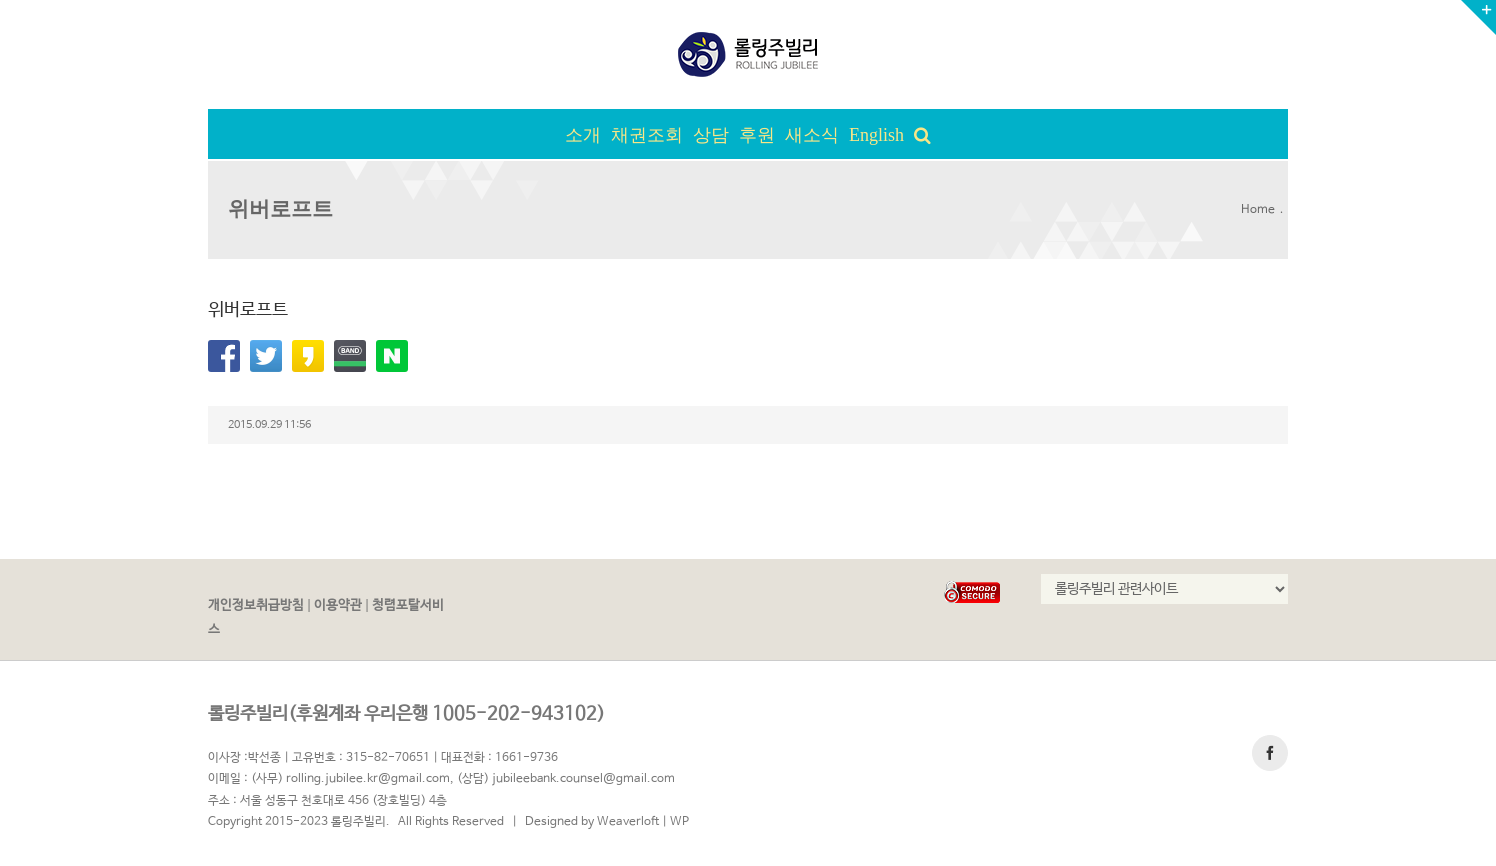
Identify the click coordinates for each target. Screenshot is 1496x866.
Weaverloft (628, 822)
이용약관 (338, 605)
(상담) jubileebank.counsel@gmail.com (566, 779)
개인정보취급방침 (256, 605)
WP (679, 822)
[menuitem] (588, 134)
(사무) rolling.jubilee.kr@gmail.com (350, 779)
